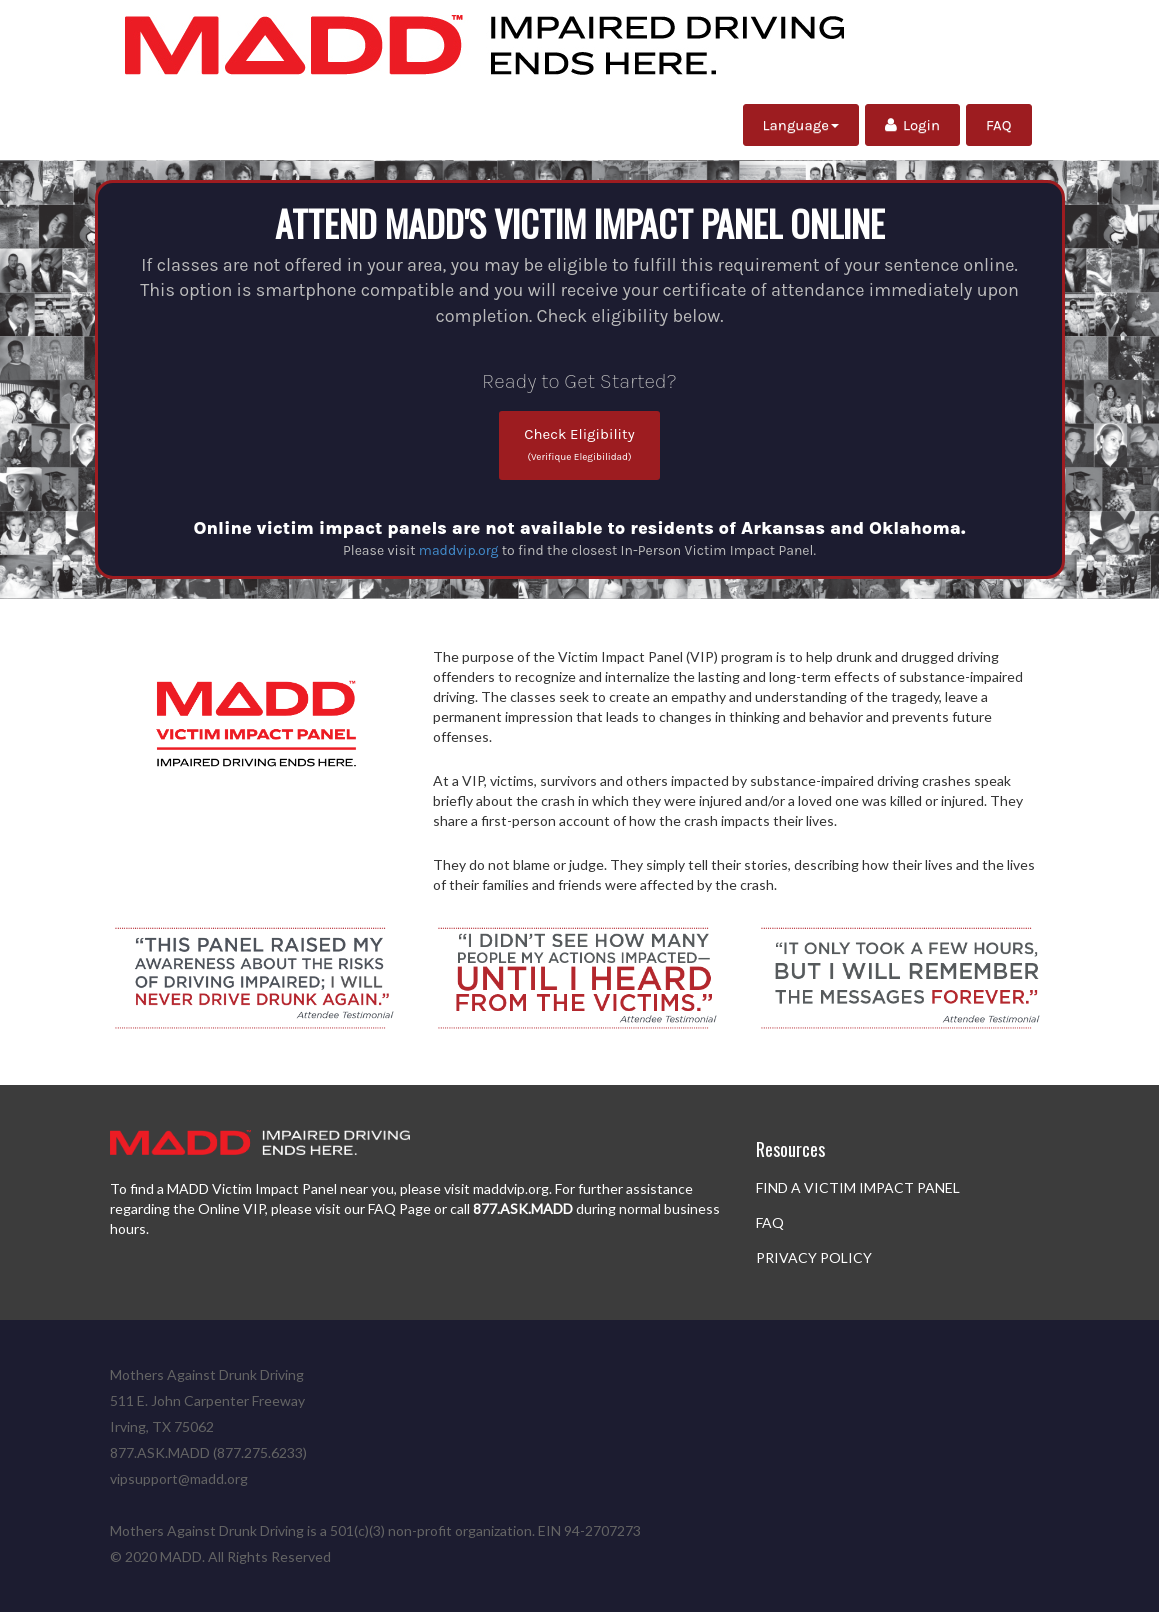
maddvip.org (459, 550)
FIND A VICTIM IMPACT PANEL (858, 1187)
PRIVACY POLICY (814, 1257)
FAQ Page (399, 1208)
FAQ (998, 125)
